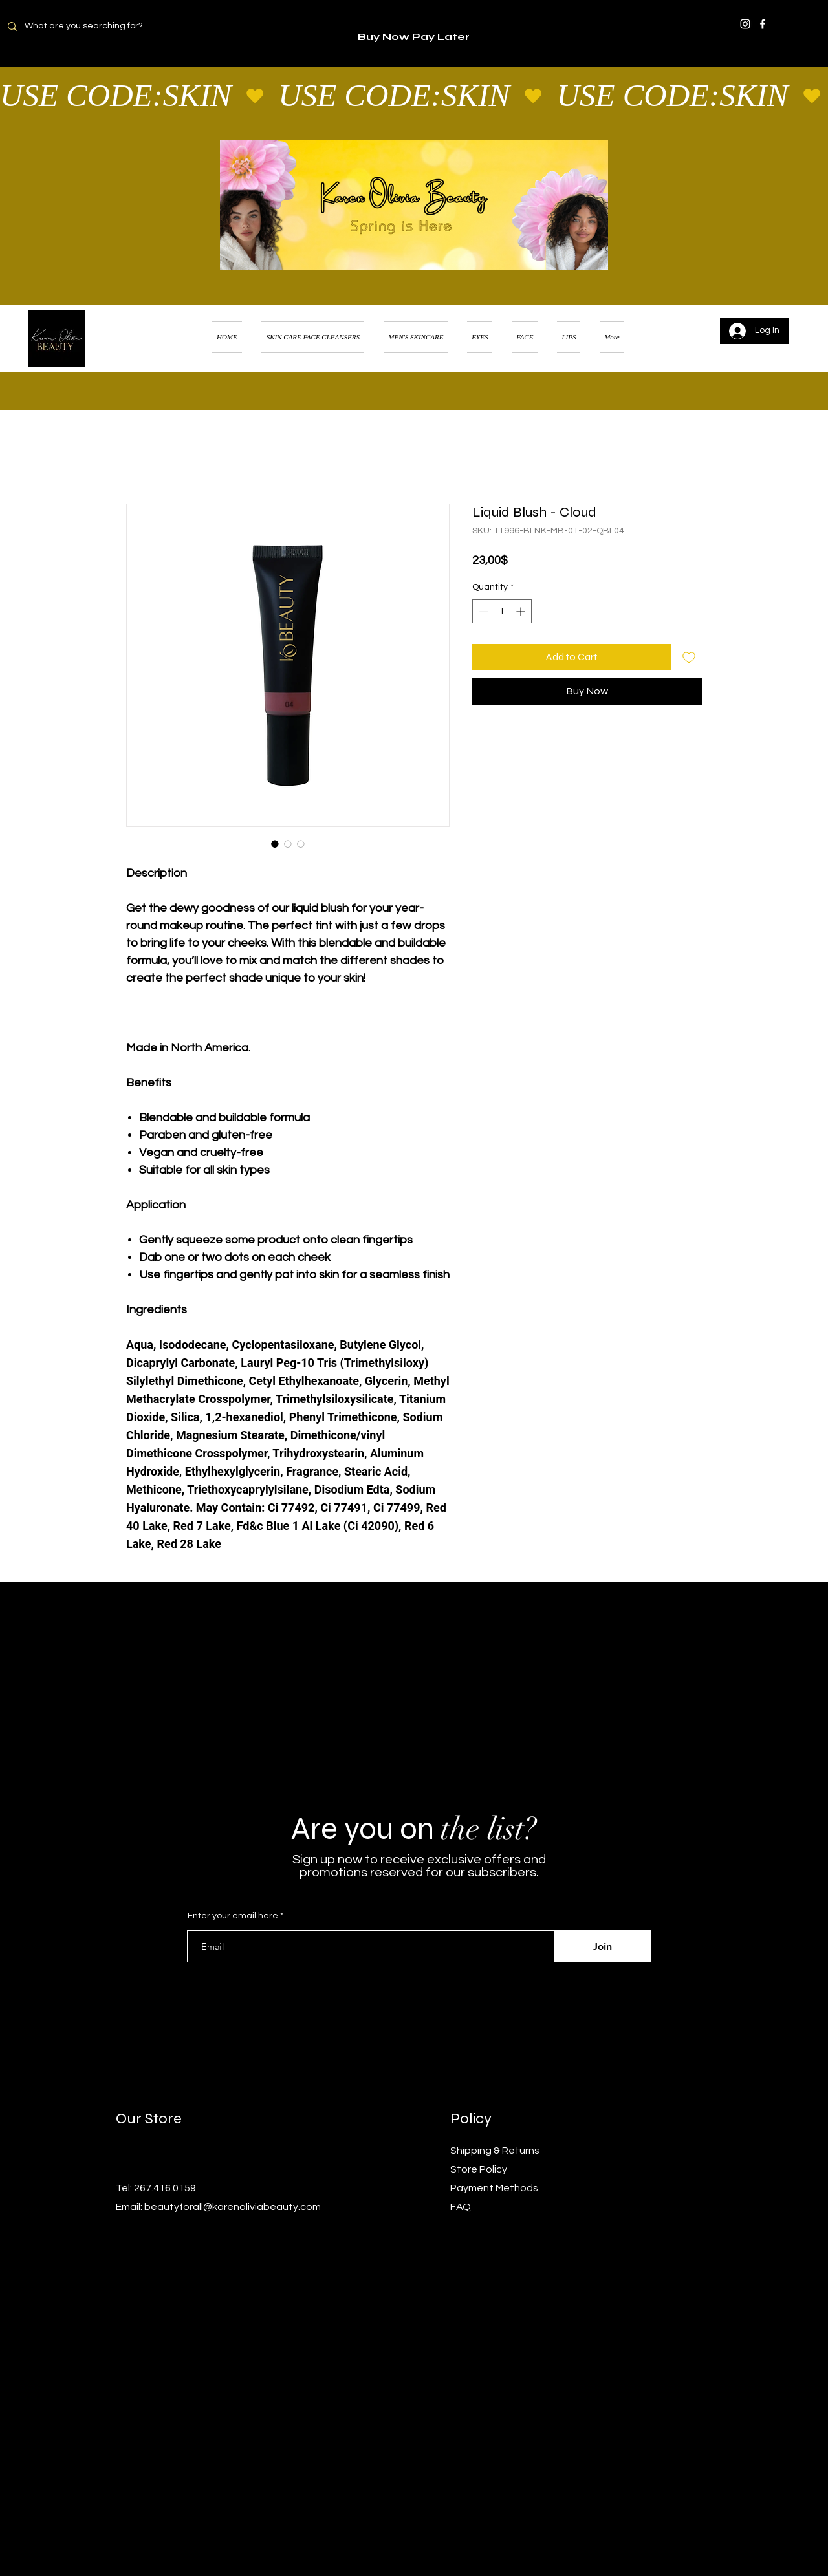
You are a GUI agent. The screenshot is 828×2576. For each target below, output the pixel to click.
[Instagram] (745, 23)
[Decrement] (482, 611)
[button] (798, 321)
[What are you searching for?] (91, 26)
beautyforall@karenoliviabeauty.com (232, 2207)
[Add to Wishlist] (689, 657)
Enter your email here (233, 1915)
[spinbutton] (502, 611)
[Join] (602, 1946)
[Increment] (522, 611)
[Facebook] (762, 23)
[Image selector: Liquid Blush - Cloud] (274, 843)
